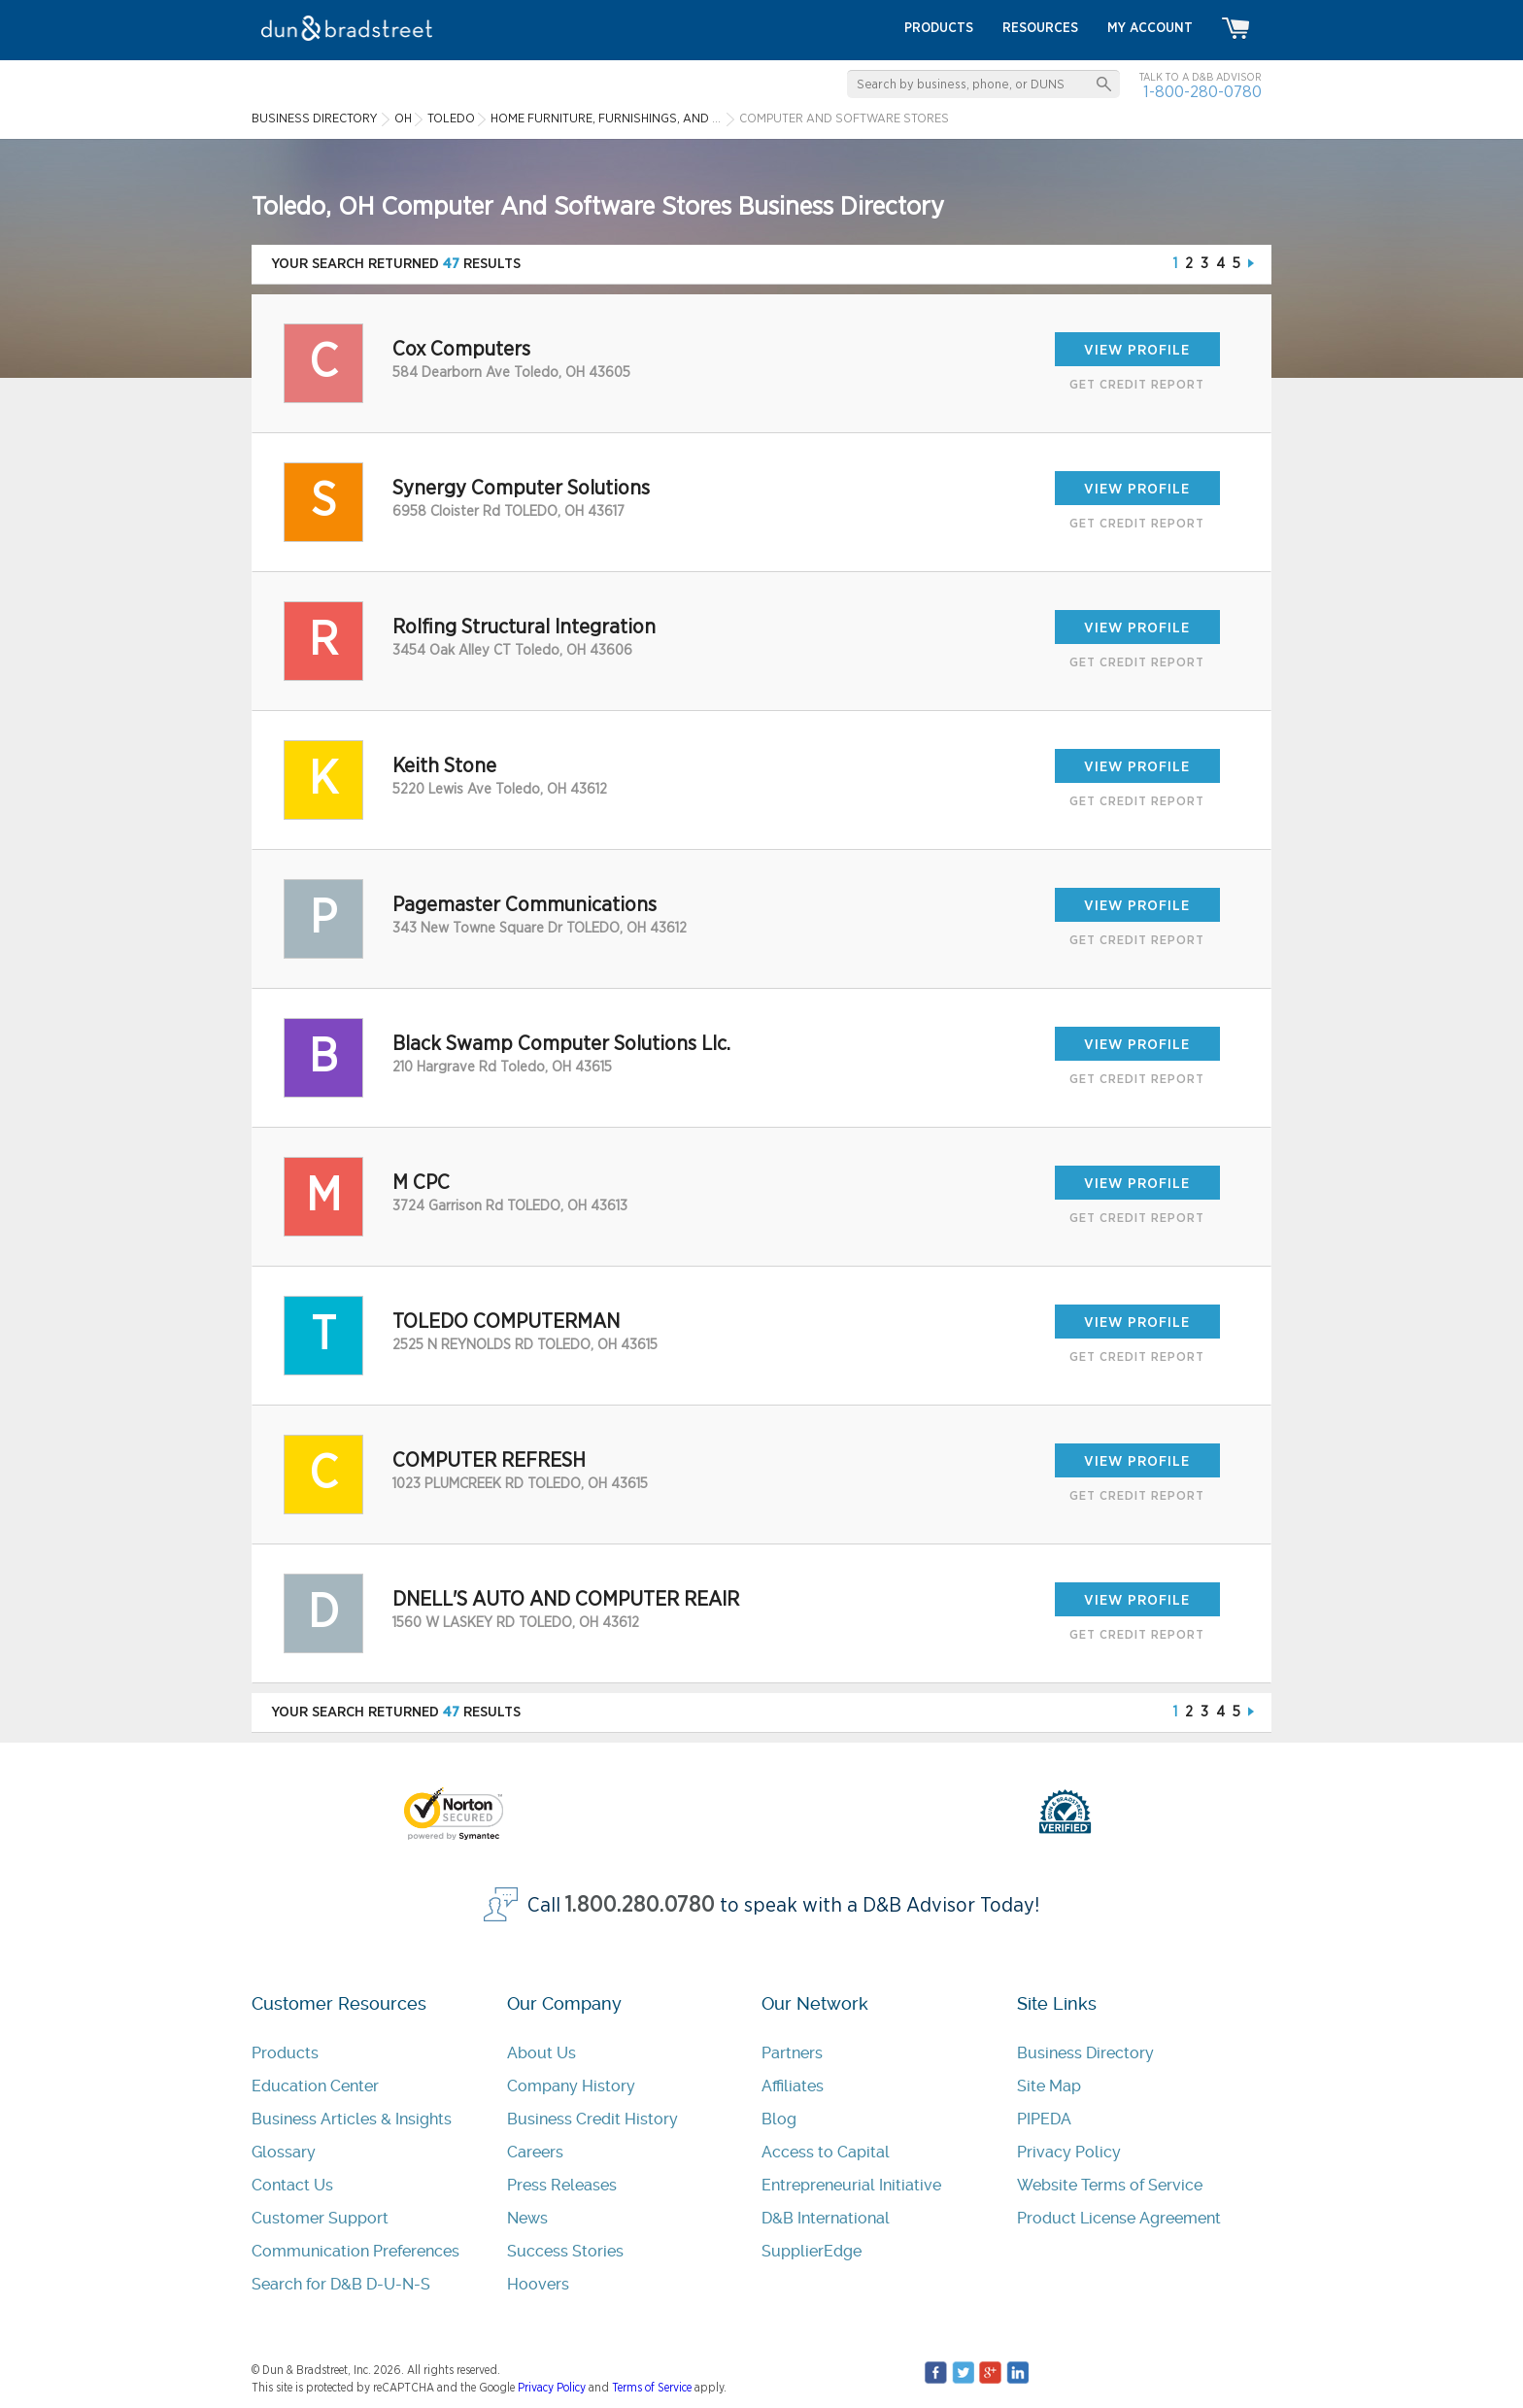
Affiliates (793, 2086)
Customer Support (320, 2218)
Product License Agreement (1119, 2218)
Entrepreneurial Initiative (851, 2185)
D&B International (826, 2218)
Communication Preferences (355, 2251)
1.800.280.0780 (640, 1905)
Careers (535, 2152)
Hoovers (538, 2284)
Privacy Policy (1069, 2152)
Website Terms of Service (1109, 2185)
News (527, 2218)
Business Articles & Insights (352, 2119)
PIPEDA (1044, 2119)
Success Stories (565, 2251)
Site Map (1049, 2086)
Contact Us (292, 2185)
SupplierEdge (812, 2251)
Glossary (284, 2152)
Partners (792, 2053)
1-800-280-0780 (1202, 92)
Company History (571, 2086)
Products (285, 2053)
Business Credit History (592, 2119)
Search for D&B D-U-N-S (341, 2284)
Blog (779, 2119)
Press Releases (562, 2185)
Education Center (315, 2086)
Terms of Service (652, 2387)
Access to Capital (826, 2152)
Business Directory (1085, 2053)
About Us (541, 2053)
